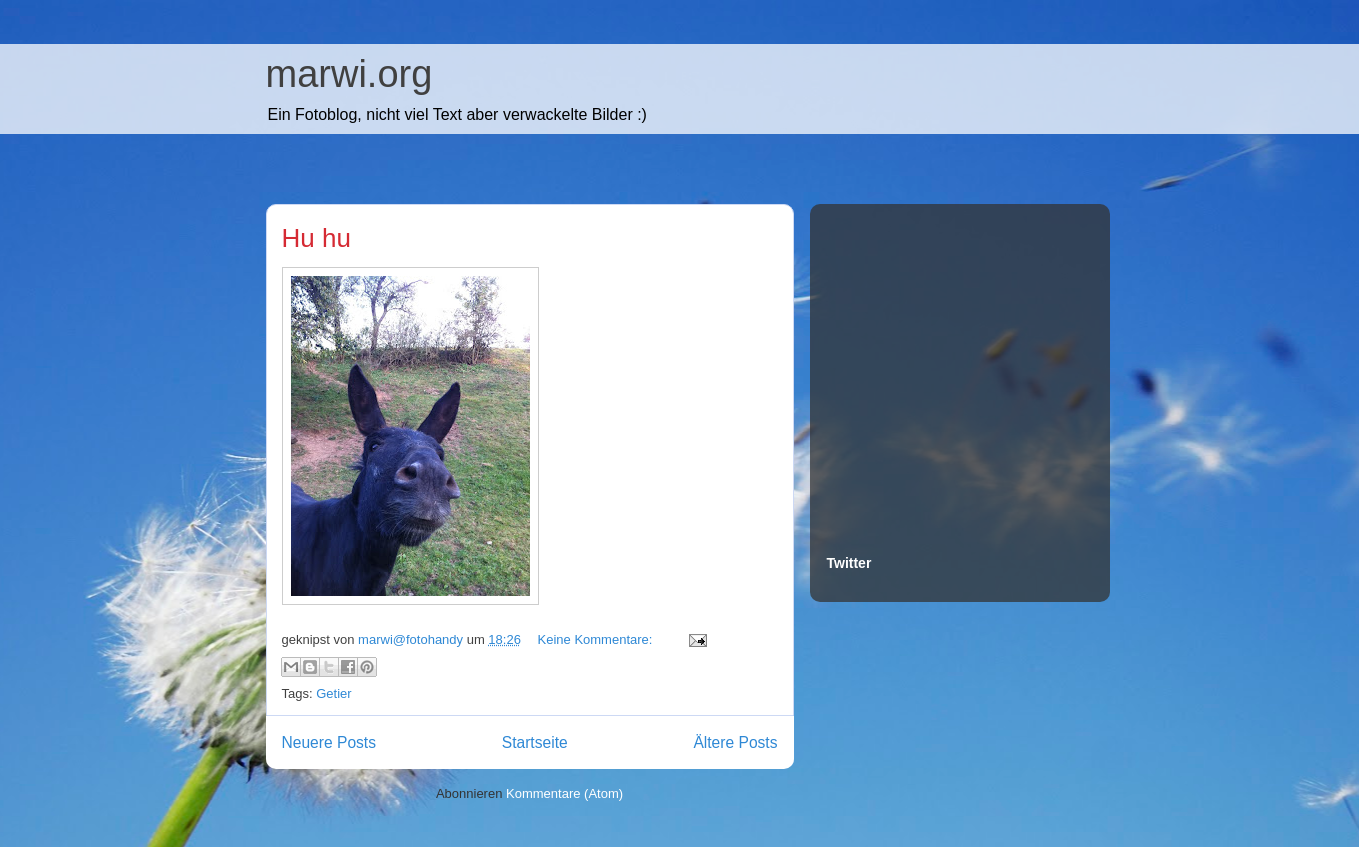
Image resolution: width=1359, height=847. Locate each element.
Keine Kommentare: (597, 639)
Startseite (535, 742)
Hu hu (316, 238)
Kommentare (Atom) (564, 793)
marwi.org (349, 74)
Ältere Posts (735, 742)
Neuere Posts (329, 742)
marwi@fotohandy (412, 639)
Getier (333, 693)
